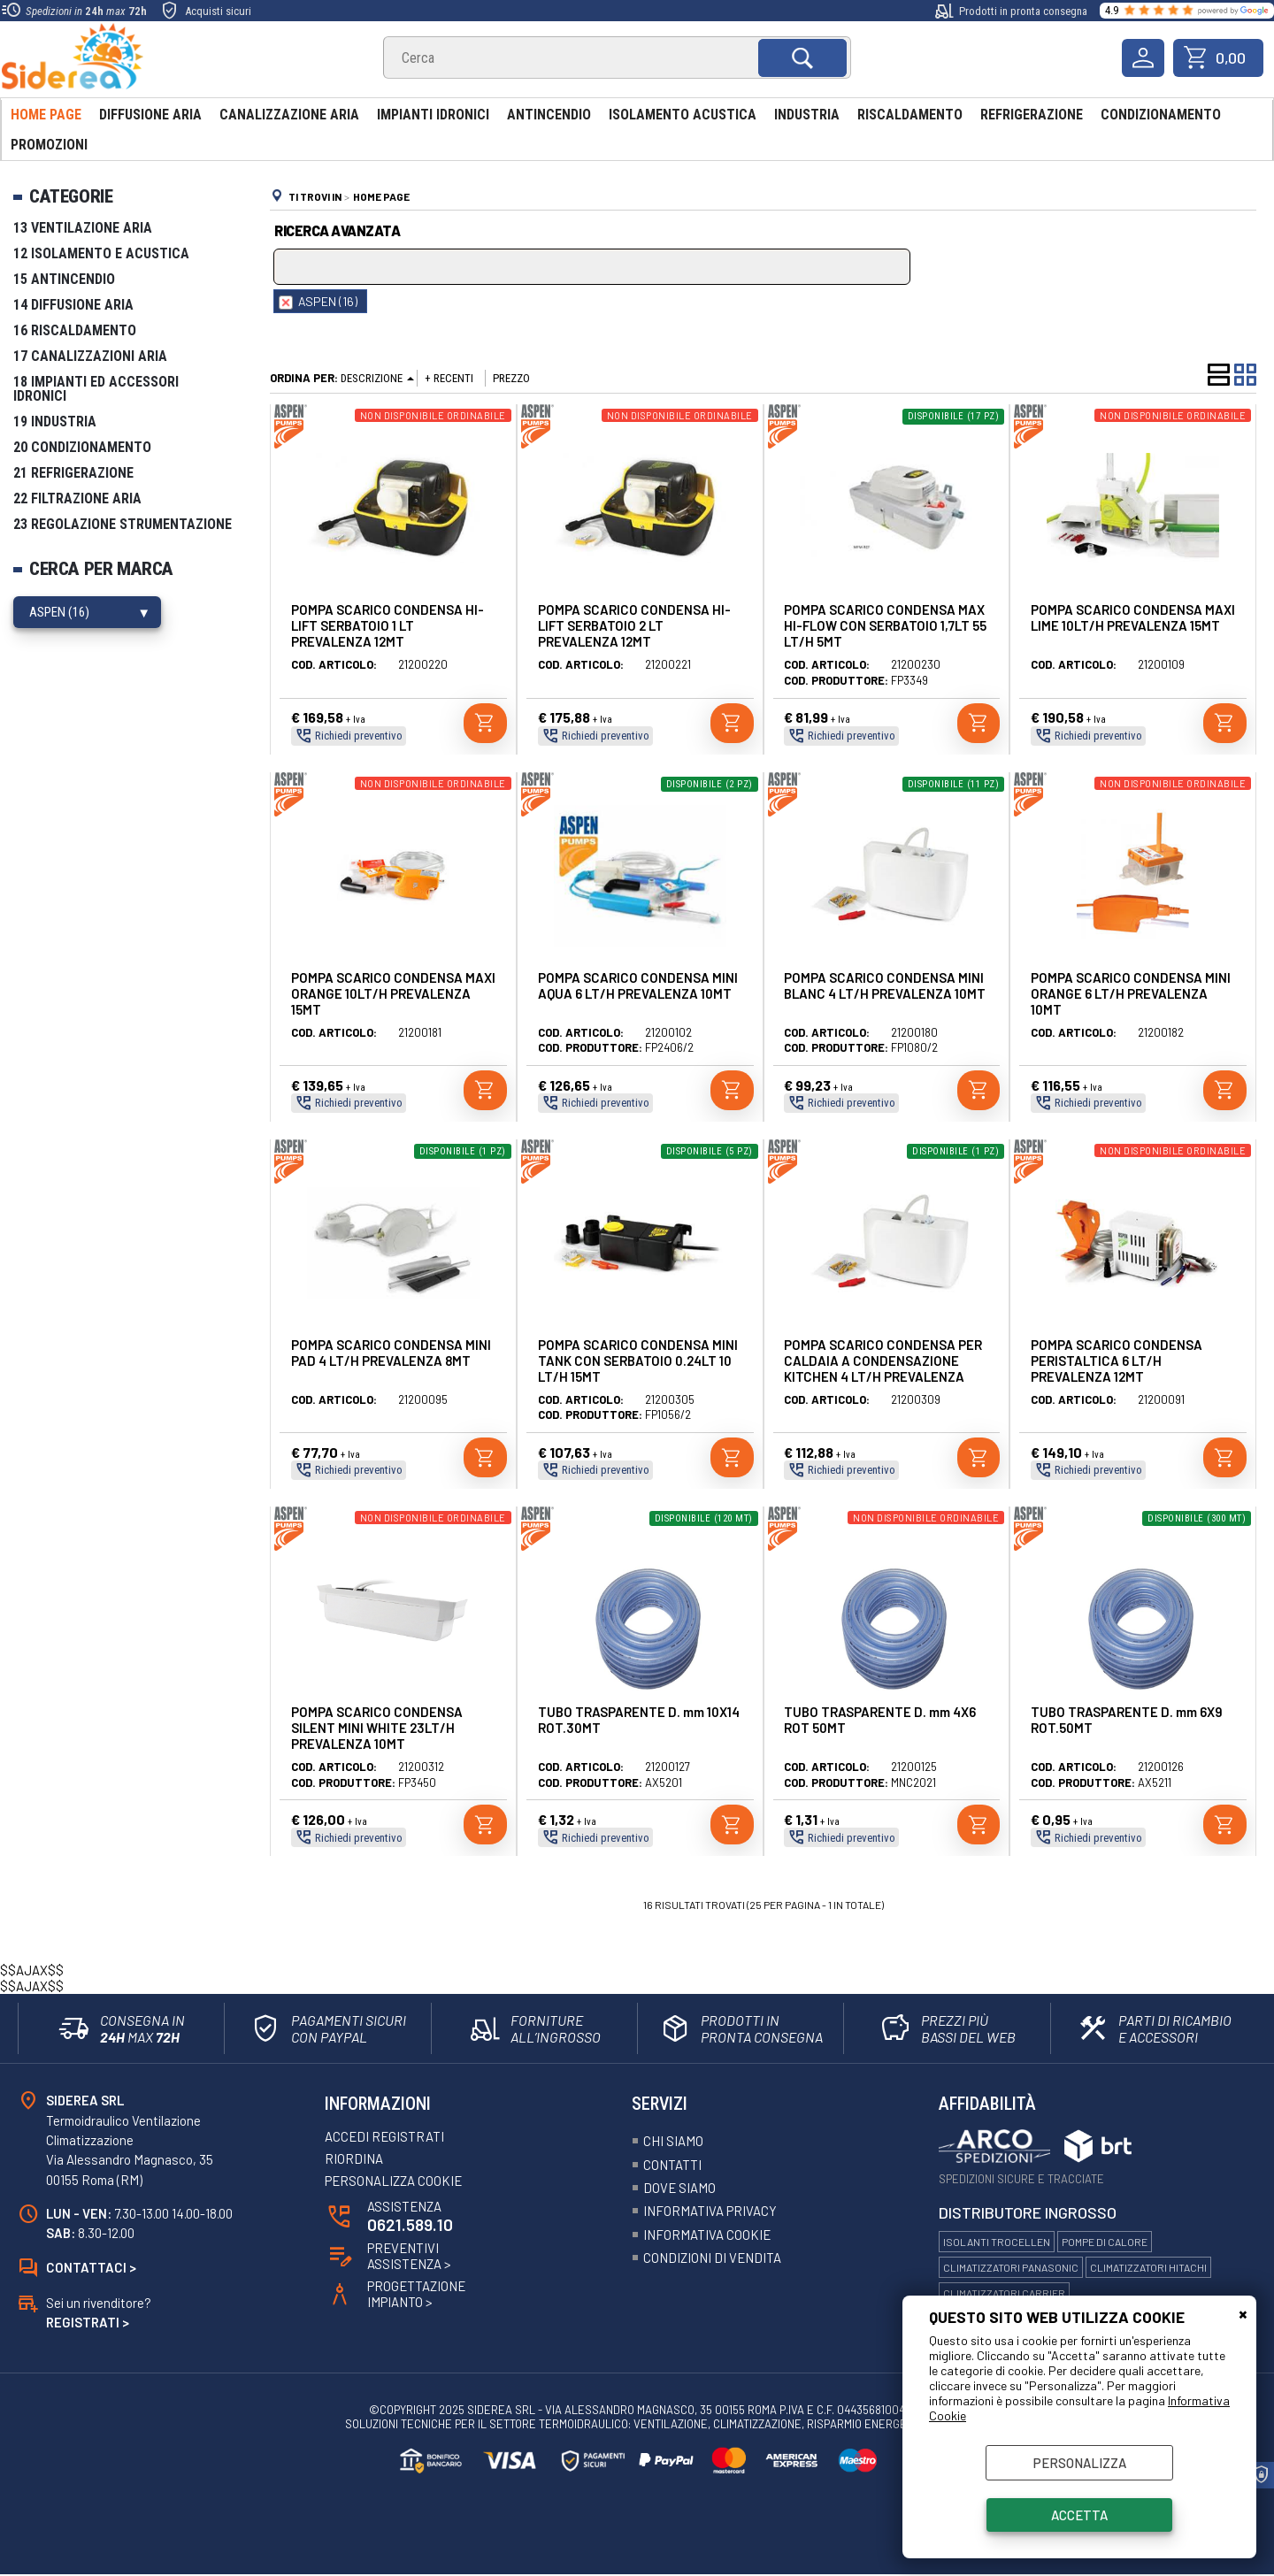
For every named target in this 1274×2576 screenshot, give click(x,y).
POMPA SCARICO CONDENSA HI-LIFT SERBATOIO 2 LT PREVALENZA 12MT (634, 625)
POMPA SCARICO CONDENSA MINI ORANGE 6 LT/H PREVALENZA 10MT (1131, 993)
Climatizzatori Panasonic (1010, 2267)
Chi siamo (673, 2141)
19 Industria (54, 421)
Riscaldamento (910, 114)
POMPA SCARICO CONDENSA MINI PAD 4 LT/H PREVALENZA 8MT (391, 1352)
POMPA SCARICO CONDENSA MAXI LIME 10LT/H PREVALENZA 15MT (1133, 617)
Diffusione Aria (150, 114)
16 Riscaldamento (74, 330)
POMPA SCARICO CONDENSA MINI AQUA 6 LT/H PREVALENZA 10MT (638, 985)
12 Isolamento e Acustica (101, 253)
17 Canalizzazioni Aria (90, 356)
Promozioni (49, 144)
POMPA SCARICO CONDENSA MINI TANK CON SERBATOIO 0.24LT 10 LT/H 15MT (638, 1360)
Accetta (1079, 2515)
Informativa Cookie (707, 2234)
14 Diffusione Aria (73, 304)
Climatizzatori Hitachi (1148, 2267)
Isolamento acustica (682, 114)
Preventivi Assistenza (409, 2257)
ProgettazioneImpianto (417, 2296)
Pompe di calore (1104, 2241)
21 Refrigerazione (73, 472)
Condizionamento (1161, 114)
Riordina (354, 2159)
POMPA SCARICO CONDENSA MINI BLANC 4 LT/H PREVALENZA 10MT (885, 985)
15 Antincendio (64, 279)
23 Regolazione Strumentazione (122, 524)
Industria (807, 114)
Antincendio (549, 114)
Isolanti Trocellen (996, 2241)
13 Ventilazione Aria (82, 227)
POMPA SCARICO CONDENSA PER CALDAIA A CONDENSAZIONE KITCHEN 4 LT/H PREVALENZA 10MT (883, 1368)
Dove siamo (680, 2188)
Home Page (46, 114)
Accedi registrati (385, 2137)
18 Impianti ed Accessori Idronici (96, 388)
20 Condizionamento (82, 447)
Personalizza (1079, 2463)
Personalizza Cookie (394, 2181)
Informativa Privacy (710, 2212)
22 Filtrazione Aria (77, 498)
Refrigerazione (1031, 114)
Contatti (672, 2165)
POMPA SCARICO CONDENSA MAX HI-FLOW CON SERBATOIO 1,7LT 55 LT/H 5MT (885, 625)
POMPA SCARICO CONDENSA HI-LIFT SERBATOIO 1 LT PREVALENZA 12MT (387, 625)
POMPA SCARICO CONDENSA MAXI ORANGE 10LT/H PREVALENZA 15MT (393, 993)
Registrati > (87, 2323)
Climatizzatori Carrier (1004, 2293)
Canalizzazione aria (289, 114)
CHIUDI (1243, 2313)
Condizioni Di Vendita (712, 2258)
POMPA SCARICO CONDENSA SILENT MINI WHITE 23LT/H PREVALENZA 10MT (377, 1728)
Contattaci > (91, 2268)
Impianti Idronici (433, 114)
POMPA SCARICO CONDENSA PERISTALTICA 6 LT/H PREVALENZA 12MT (1116, 1360)
